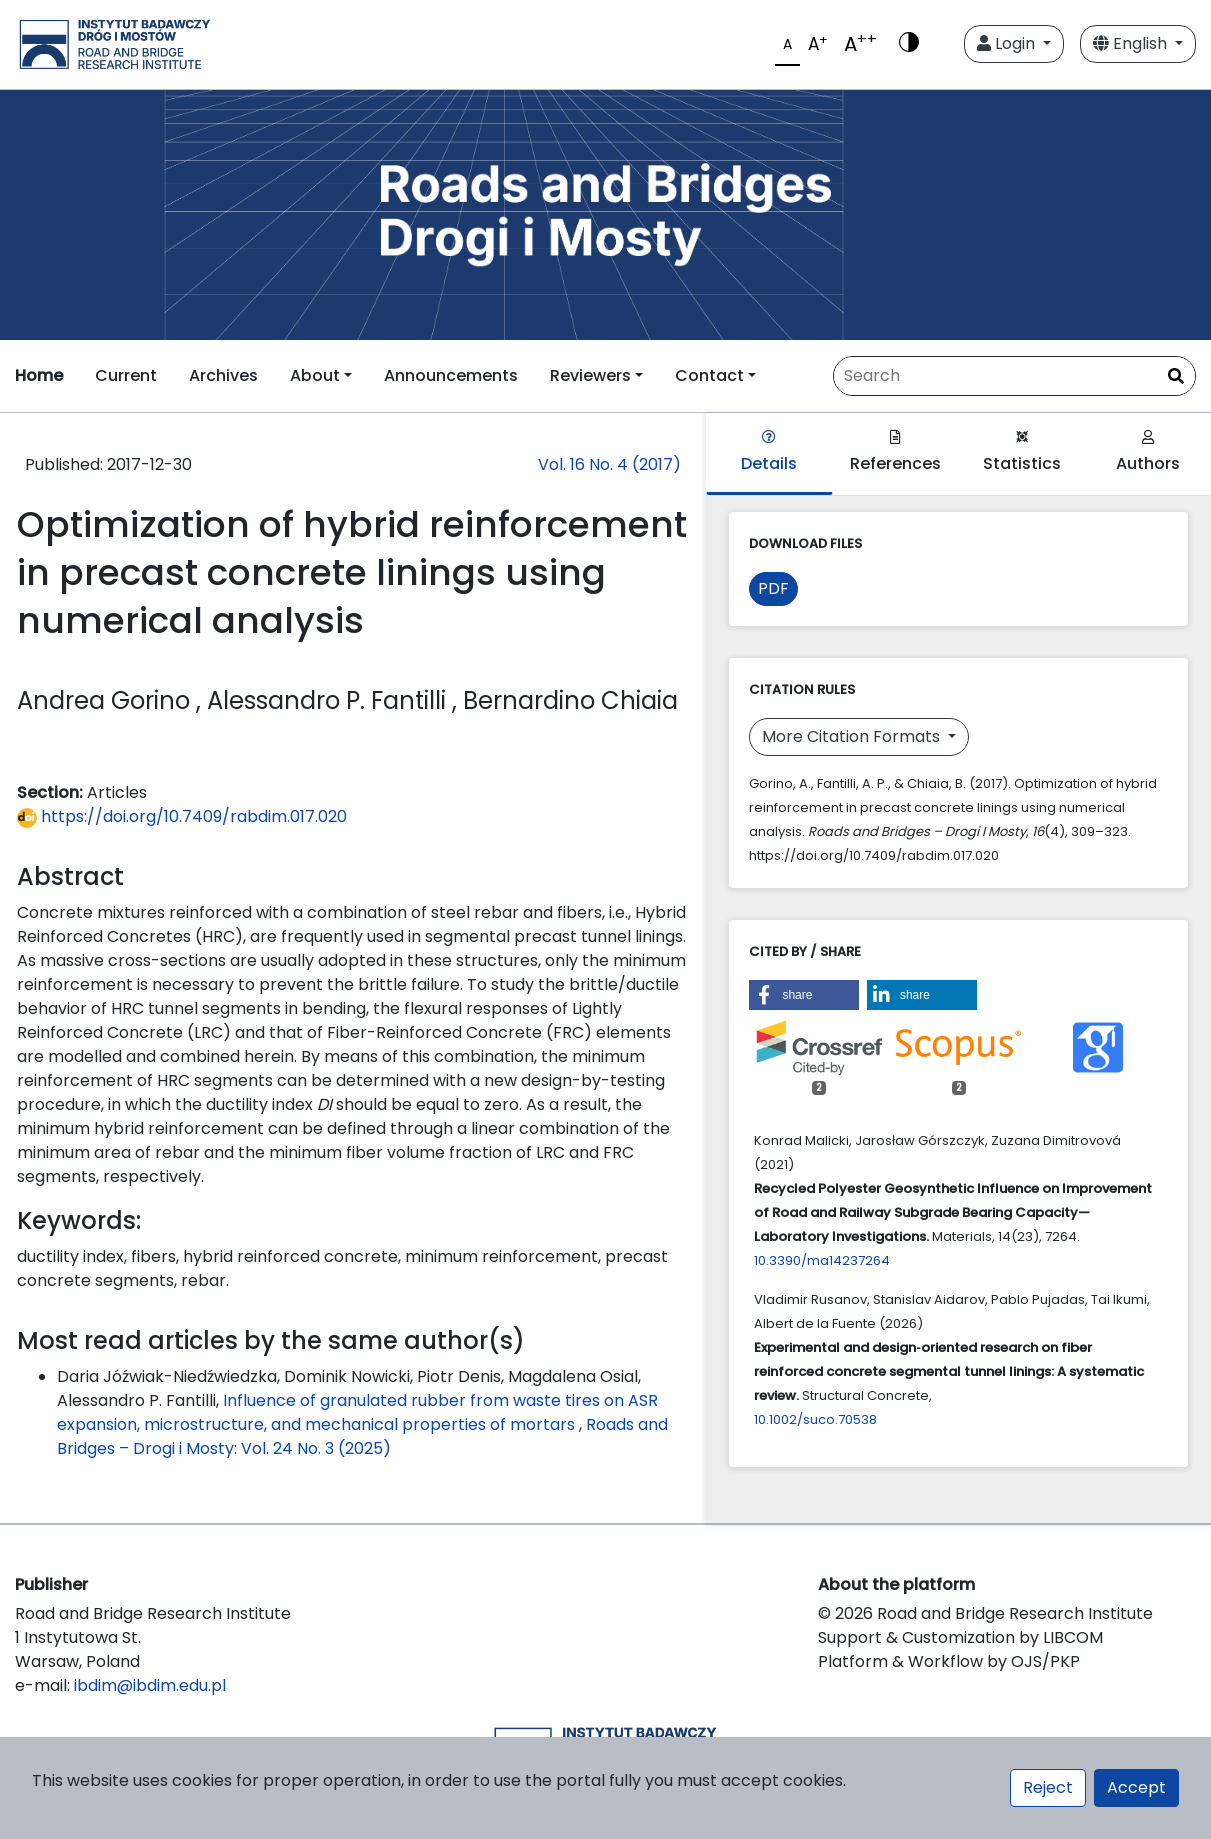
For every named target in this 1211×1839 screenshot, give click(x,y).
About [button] (315, 375)
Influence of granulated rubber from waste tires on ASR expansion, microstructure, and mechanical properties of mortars (357, 1412)
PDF (773, 588)
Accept (1136, 1787)
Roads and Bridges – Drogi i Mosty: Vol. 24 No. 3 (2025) (362, 1436)
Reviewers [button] (590, 375)
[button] (804, 995)
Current (126, 375)
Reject (1048, 1787)
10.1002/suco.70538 (815, 1419)
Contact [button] (709, 375)
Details (769, 452)
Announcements (451, 375)
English (1132, 43)
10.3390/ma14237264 (822, 1260)
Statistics (1022, 452)
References (895, 452)
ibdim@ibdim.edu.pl (150, 1685)
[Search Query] (1014, 376)
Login (1008, 43)
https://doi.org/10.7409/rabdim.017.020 (182, 816)
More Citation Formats (853, 736)
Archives (223, 375)
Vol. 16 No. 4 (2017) (609, 464)
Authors (1148, 452)
